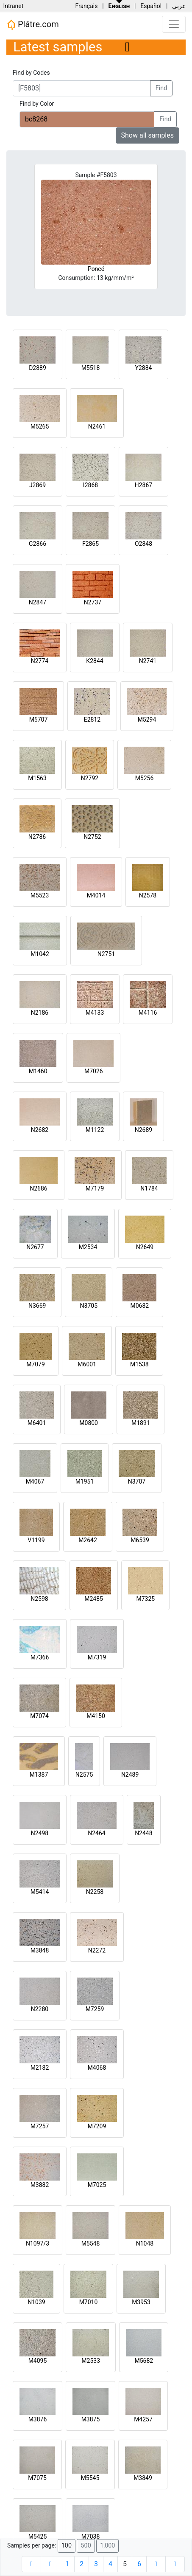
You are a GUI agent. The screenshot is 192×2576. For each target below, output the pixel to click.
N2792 (89, 778)
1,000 (107, 2545)
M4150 (95, 1716)
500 (86, 2545)
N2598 (39, 1598)
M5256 (144, 778)
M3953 (141, 2302)
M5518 (90, 367)
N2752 (92, 836)
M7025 (97, 2184)
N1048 (144, 2243)
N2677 (35, 1247)
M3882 (40, 2184)
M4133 (95, 1012)
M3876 (37, 2419)
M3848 (40, 1950)
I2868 (90, 485)
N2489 (130, 1774)
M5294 (147, 719)
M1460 (38, 1071)
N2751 (106, 954)
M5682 (143, 2360)
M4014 (96, 895)
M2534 (88, 1247)
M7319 (97, 1657)
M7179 (95, 1188)
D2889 (37, 367)
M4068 (97, 2067)
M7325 (145, 1598)
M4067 (35, 1481)
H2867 (143, 485)
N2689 (143, 1129)
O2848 (143, 543)
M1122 (95, 1129)
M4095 (37, 2360)
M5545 (90, 2477)
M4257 (143, 2419)
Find (161, 88)
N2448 (143, 1833)
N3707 (136, 1481)
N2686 (38, 1188)
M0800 (88, 1422)
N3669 (37, 1305)
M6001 (87, 1364)
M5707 (38, 719)
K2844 (94, 660)
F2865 (90, 543)
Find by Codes (31, 72)
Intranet (13, 6)
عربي (179, 6)
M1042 (40, 954)
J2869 (37, 485)
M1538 (139, 1364)
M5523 (40, 895)
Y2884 (143, 367)
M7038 (90, 2536)
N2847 (37, 602)
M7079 (35, 1364)
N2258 (94, 1891)
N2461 (97, 426)
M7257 (40, 2126)
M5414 (40, 1891)
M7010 (88, 2302)
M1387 (39, 1774)
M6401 (37, 1422)
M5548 (90, 2243)
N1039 (36, 2302)
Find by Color (36, 103)
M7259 (95, 2009)
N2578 (147, 895)
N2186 (39, 1012)
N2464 (96, 1833)
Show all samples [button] (147, 135)
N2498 (39, 1833)
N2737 (92, 602)
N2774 (39, 660)
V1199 (36, 1540)
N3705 (88, 1305)
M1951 (84, 1481)
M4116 (148, 1012)
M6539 (140, 1540)
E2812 (92, 719)
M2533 (90, 2360)
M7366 (40, 1657)
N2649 (144, 1247)
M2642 (87, 1540)
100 (66, 2545)
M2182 (40, 2067)
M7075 (37, 2477)
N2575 (84, 1774)
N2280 (39, 2009)
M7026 (93, 1071)
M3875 (90, 2419)
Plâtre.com (32, 24)
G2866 (37, 543)
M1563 (37, 778)
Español (150, 6)
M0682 (139, 1305)
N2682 (39, 1129)
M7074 (39, 1716)
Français (86, 6)
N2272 (97, 1950)
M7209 (97, 2126)
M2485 (93, 1598)
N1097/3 (37, 2243)
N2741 (147, 660)
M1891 (140, 1422)
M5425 (37, 2536)
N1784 (149, 1188)
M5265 (40, 426)
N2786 (37, 836)
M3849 (143, 2477)
